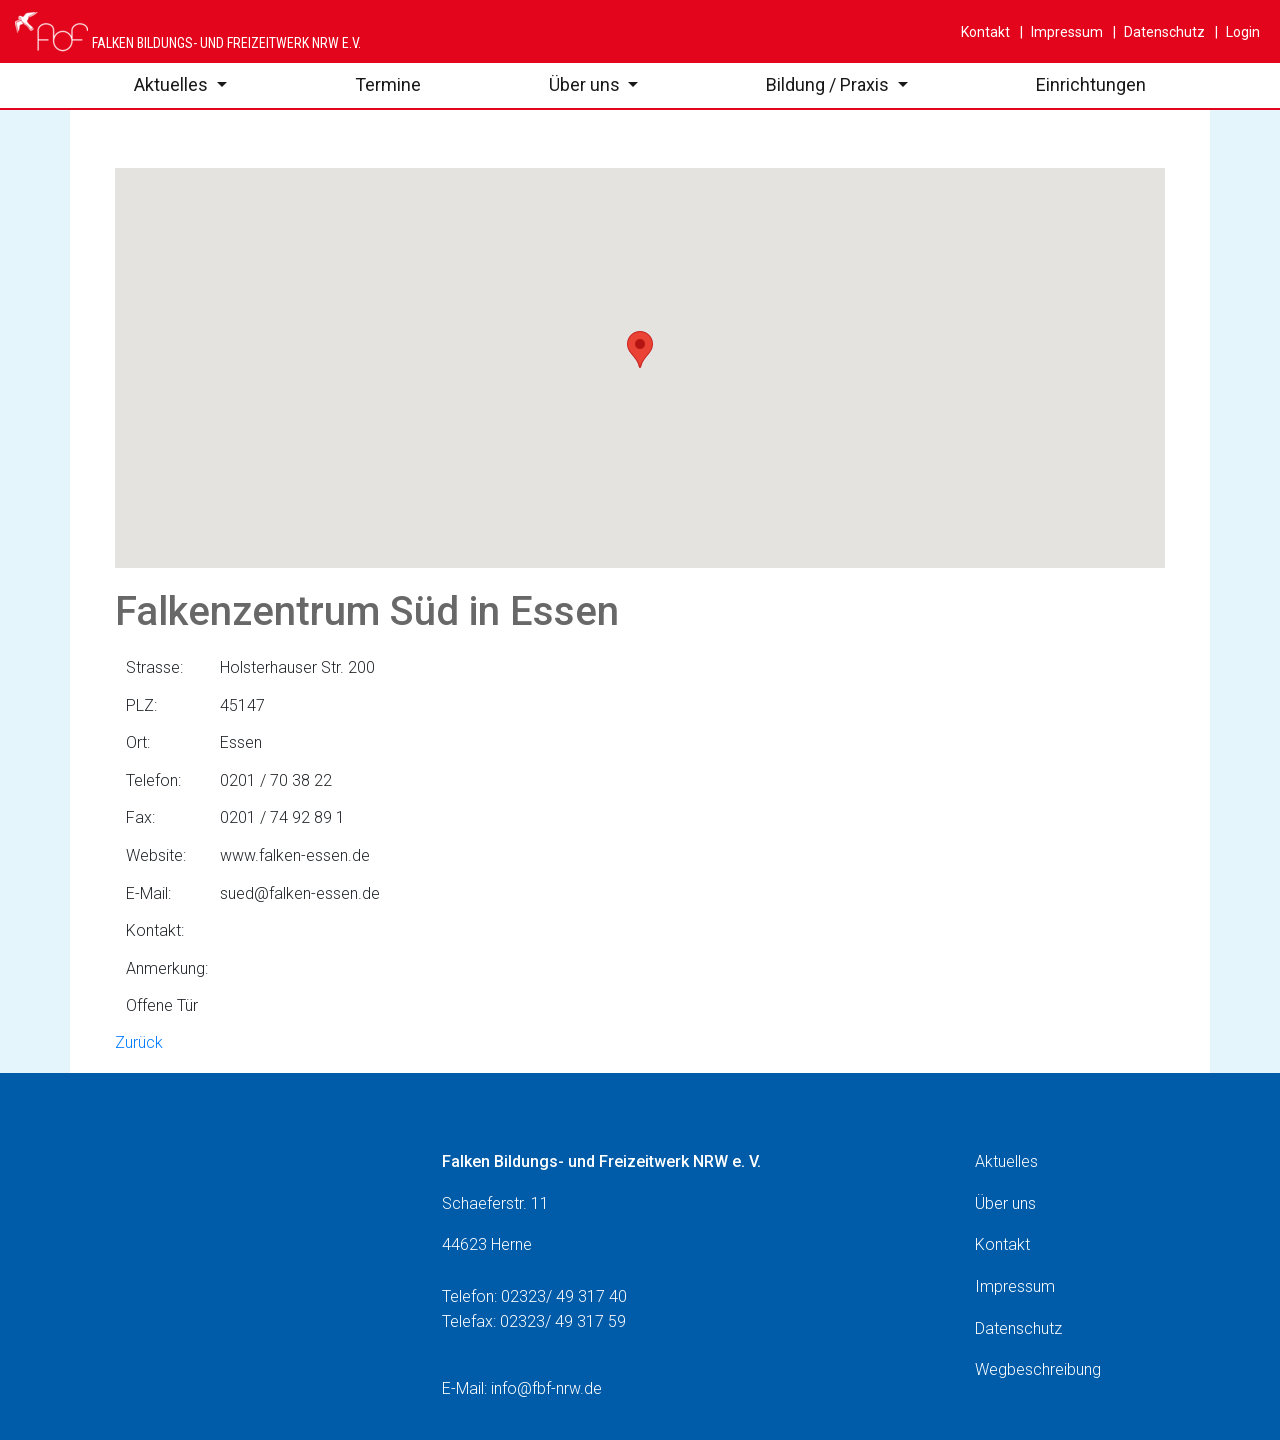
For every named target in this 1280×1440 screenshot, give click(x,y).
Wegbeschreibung (1038, 1369)
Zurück (139, 1042)
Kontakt (985, 32)
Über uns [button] (586, 84)
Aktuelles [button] (173, 84)
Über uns (1005, 1203)
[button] (640, 349)
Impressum (1065, 32)
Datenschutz (1163, 32)
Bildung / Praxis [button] (829, 84)
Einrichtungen (1091, 84)
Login (1241, 32)
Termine (388, 84)
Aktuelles (1006, 1161)
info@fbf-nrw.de (546, 1388)
